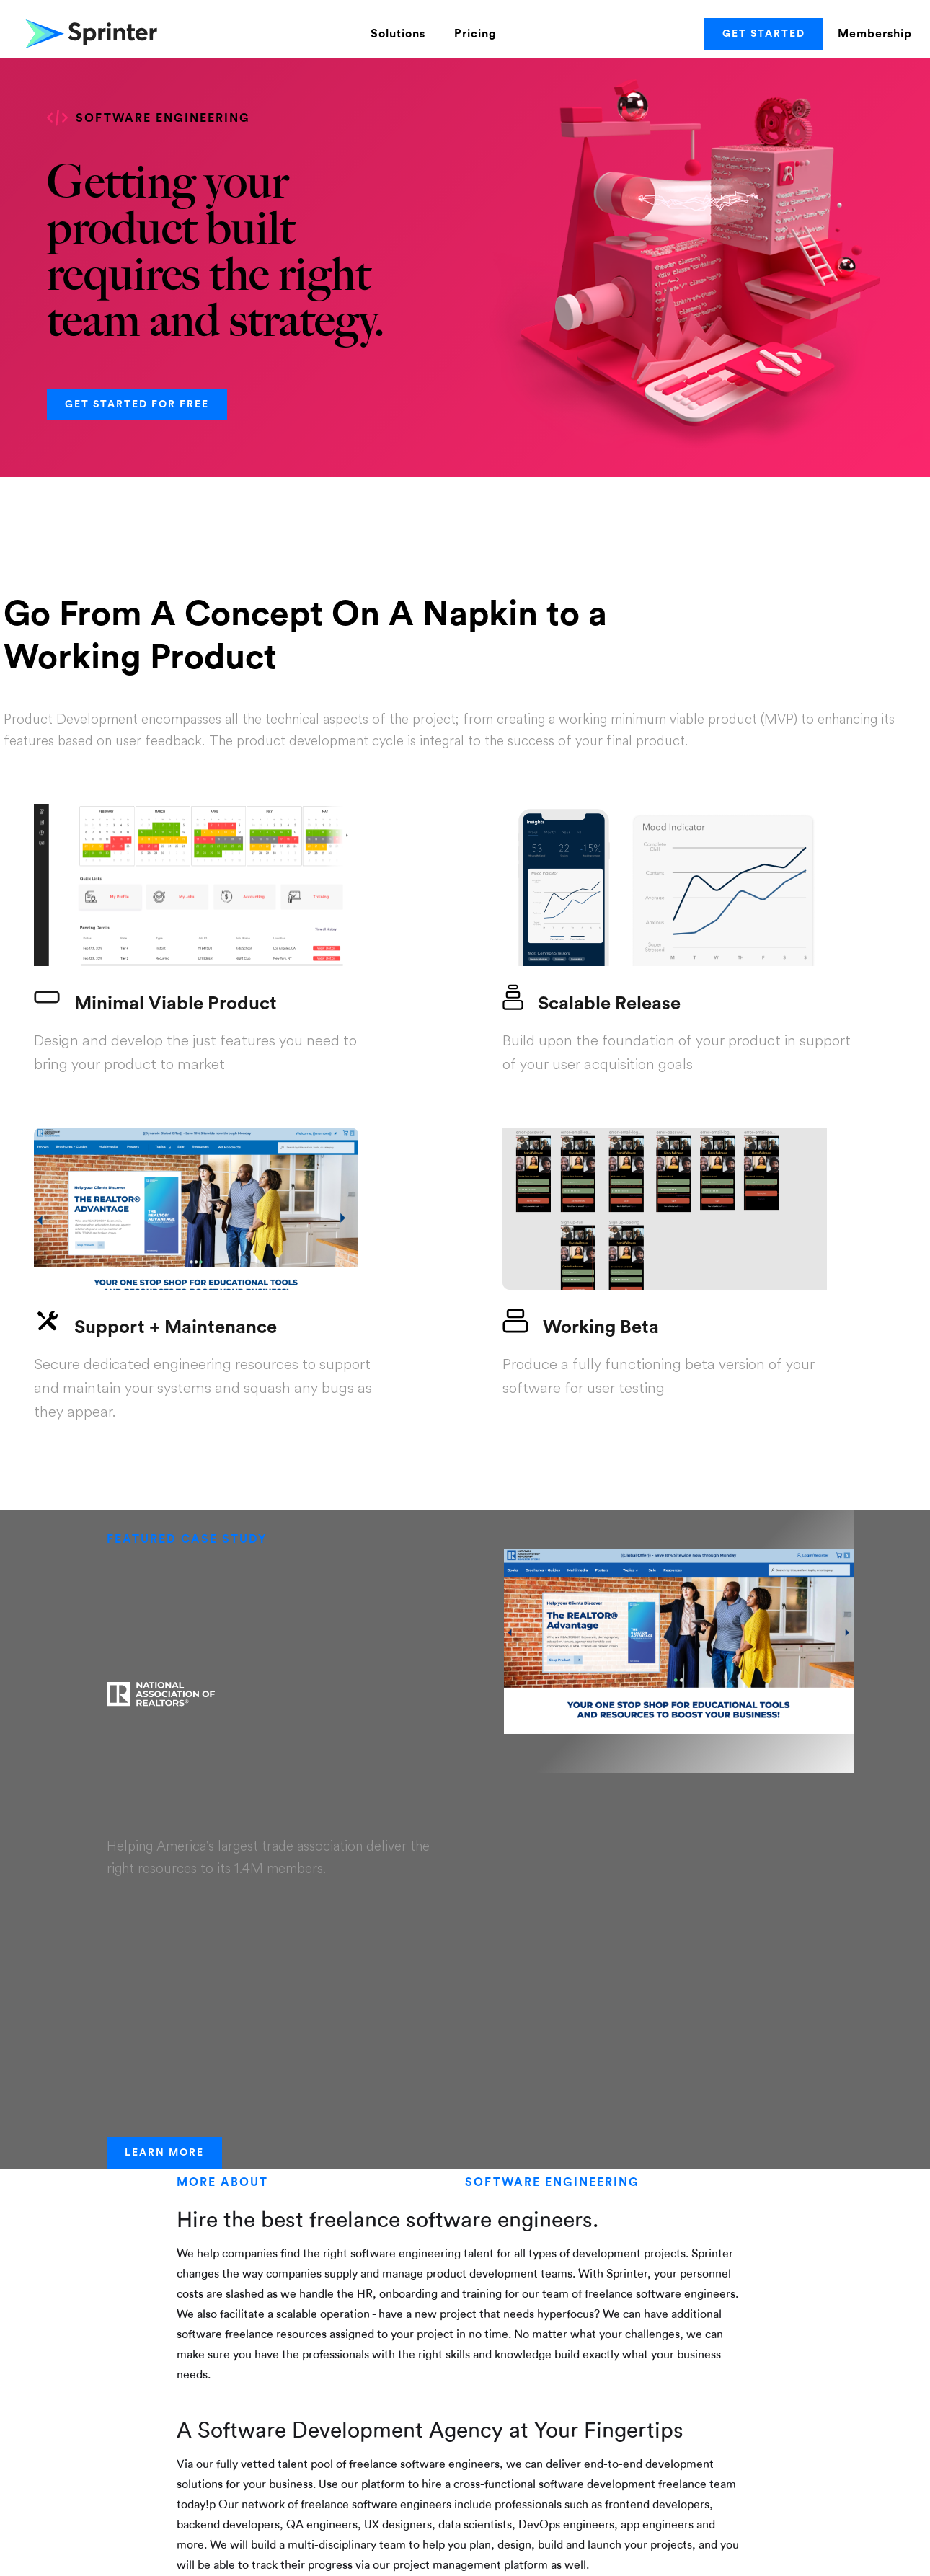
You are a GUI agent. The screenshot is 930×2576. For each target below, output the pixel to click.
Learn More (164, 2153)
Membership (875, 34)
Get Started (763, 34)
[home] (90, 33)
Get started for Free (137, 404)
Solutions (398, 34)
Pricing (475, 34)
